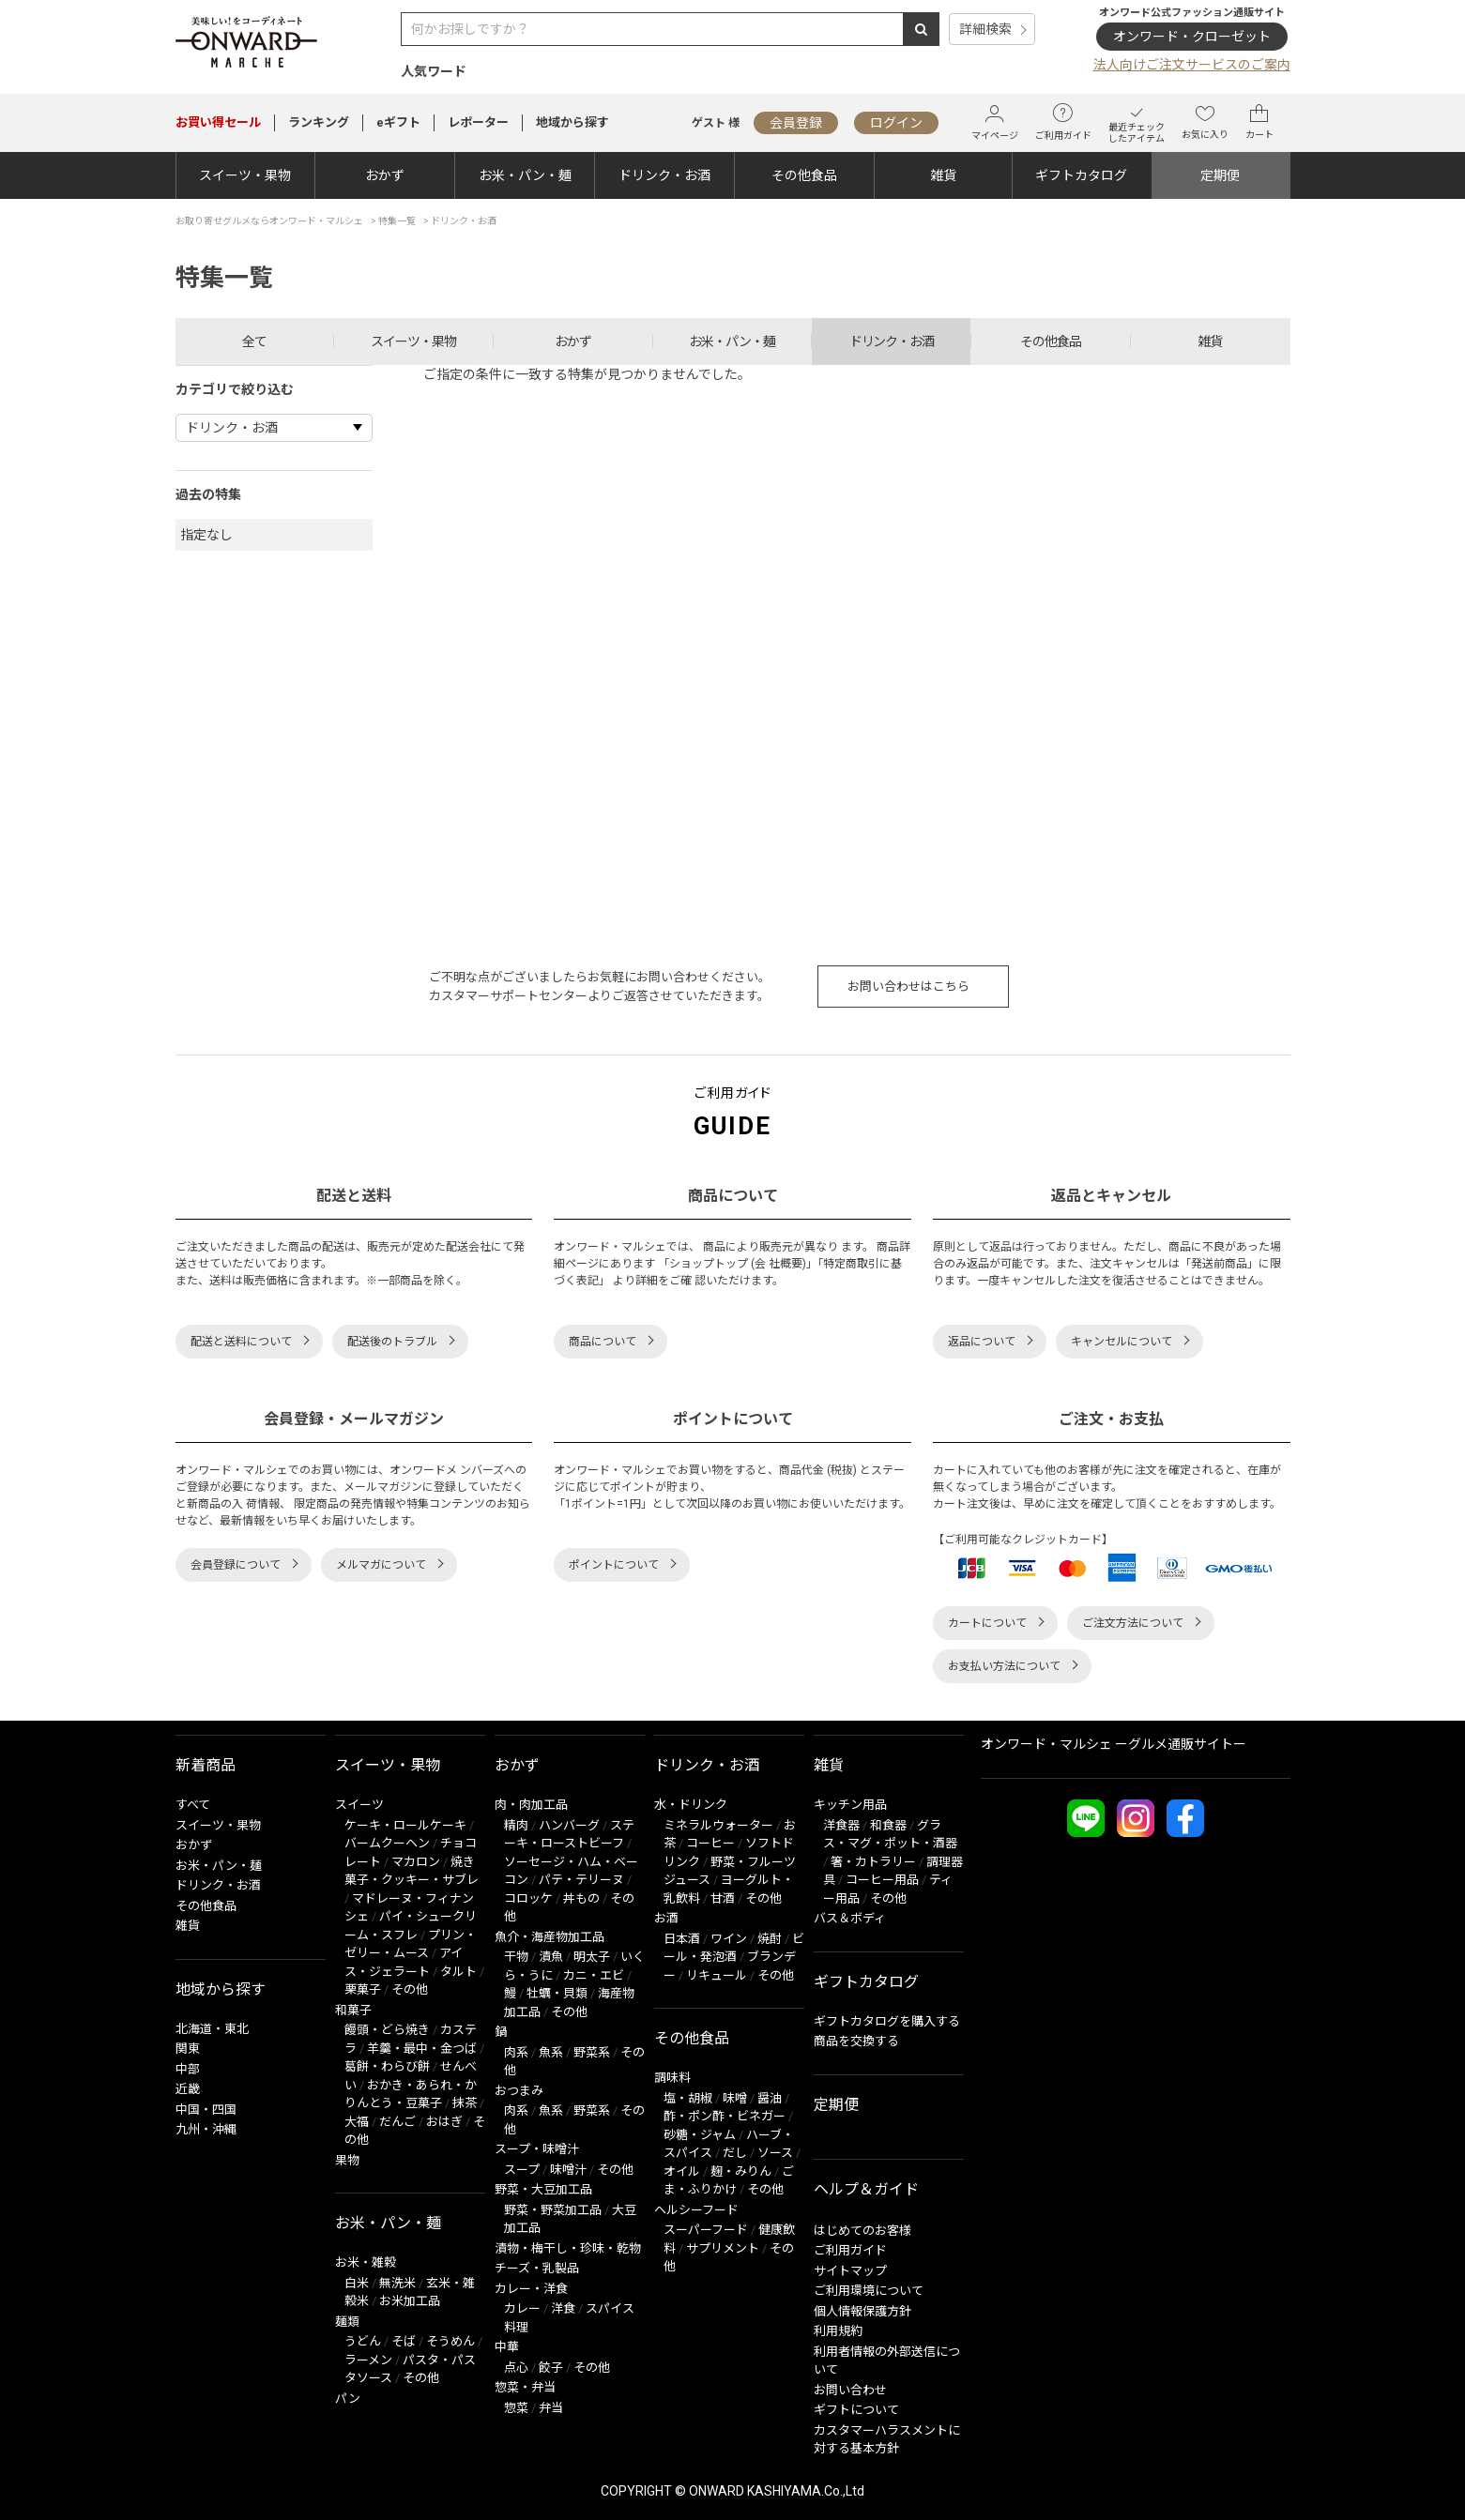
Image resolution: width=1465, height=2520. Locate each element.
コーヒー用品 (882, 1880)
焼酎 (769, 1939)
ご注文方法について (1132, 1623)
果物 (347, 2160)
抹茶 (464, 2103)
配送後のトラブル (392, 1341)
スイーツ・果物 (245, 175)
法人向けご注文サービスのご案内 (1191, 64)
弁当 (551, 2408)
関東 (187, 2049)
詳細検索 (985, 29)
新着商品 (205, 1765)
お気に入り (1205, 122)
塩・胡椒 (688, 2098)
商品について (602, 1341)
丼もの (581, 1898)
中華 (507, 2347)
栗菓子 (362, 1989)
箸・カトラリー (873, 1862)
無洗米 (397, 2283)
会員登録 (796, 122)
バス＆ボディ (850, 1918)
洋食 (563, 2308)
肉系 (516, 2052)
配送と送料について (241, 1341)
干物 (516, 1957)
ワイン (728, 1939)
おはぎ (444, 2122)
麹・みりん (740, 2171)
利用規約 (838, 2331)
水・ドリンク (690, 1805)
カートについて (987, 1623)
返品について (981, 1341)
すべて (192, 1805)
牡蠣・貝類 (557, 1993)
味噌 (735, 2098)
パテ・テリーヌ (581, 1880)
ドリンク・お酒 (664, 175)
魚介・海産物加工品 (549, 1937)
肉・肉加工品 (531, 1805)
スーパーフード (706, 2230)
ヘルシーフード (696, 2210)
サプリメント (722, 2248)
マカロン (415, 1862)
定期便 (1220, 175)
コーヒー (710, 1843)
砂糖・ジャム (700, 2135)
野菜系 (591, 2052)
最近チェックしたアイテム (1136, 122)
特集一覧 (397, 221)
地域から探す (572, 122)
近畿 (187, 2089)
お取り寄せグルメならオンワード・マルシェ (269, 221)
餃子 (551, 2368)
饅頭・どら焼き (387, 2030)
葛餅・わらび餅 (387, 2066)
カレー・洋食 (531, 2289)
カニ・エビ (593, 1975)
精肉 (516, 1825)
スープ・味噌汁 (537, 2149)
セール (218, 122)
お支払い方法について (1004, 1666)
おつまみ (519, 2091)
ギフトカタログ (1081, 175)
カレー (522, 2308)
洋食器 (841, 1825)
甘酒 (722, 1898)
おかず (384, 175)
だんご (397, 2122)
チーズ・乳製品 (537, 2268)
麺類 (347, 2322)
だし (735, 2153)
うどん (362, 2341)
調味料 (672, 2078)
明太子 (591, 1957)
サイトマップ (850, 2271)
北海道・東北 (212, 2029)
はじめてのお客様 (862, 2231)
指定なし (206, 534)
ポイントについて (614, 1564)
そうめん (450, 2341)
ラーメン (368, 2360)
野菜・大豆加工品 (543, 2189)
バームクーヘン (387, 1843)
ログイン (896, 122)
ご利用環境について (868, 2291)
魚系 (551, 2052)
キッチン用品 (850, 1805)
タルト (458, 1972)
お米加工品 (409, 2301)
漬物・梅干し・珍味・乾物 (568, 2248)
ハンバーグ (569, 1825)
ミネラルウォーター (718, 1825)
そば (403, 2341)
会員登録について (236, 1564)
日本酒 (682, 1939)
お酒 (666, 1918)
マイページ (994, 122)
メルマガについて (381, 1564)
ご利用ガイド (1063, 122)
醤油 (769, 2098)
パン (347, 2398)
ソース (775, 2153)
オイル (682, 2171)
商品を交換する (856, 2041)
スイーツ (359, 1805)
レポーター (478, 122)
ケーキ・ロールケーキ (405, 1825)
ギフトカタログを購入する (887, 2021)
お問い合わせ (850, 2390)
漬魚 (551, 1957)
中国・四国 (206, 2110)
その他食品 (804, 175)
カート (1259, 122)
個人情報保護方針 (862, 2311)
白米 (356, 2283)
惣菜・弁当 (525, 2387)
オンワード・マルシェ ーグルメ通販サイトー (1113, 1744)
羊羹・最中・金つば (422, 2049)
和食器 (888, 1825)
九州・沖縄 (206, 2129)
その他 (409, 1989)
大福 (356, 2122)
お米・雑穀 (365, 2262)
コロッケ (528, 1898)
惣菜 (516, 2408)
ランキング (318, 122)
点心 (516, 2368)
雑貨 (943, 175)
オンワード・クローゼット (1192, 36)
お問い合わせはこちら (908, 986)
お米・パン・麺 (525, 175)
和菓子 (353, 2010)
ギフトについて (856, 2410)
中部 (187, 2069)
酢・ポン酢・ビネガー (725, 2116)
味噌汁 (568, 2170)
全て (254, 341)
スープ (522, 2170)
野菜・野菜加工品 (553, 2210)
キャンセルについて (1121, 1341)
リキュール (716, 1975)
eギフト (398, 122)
